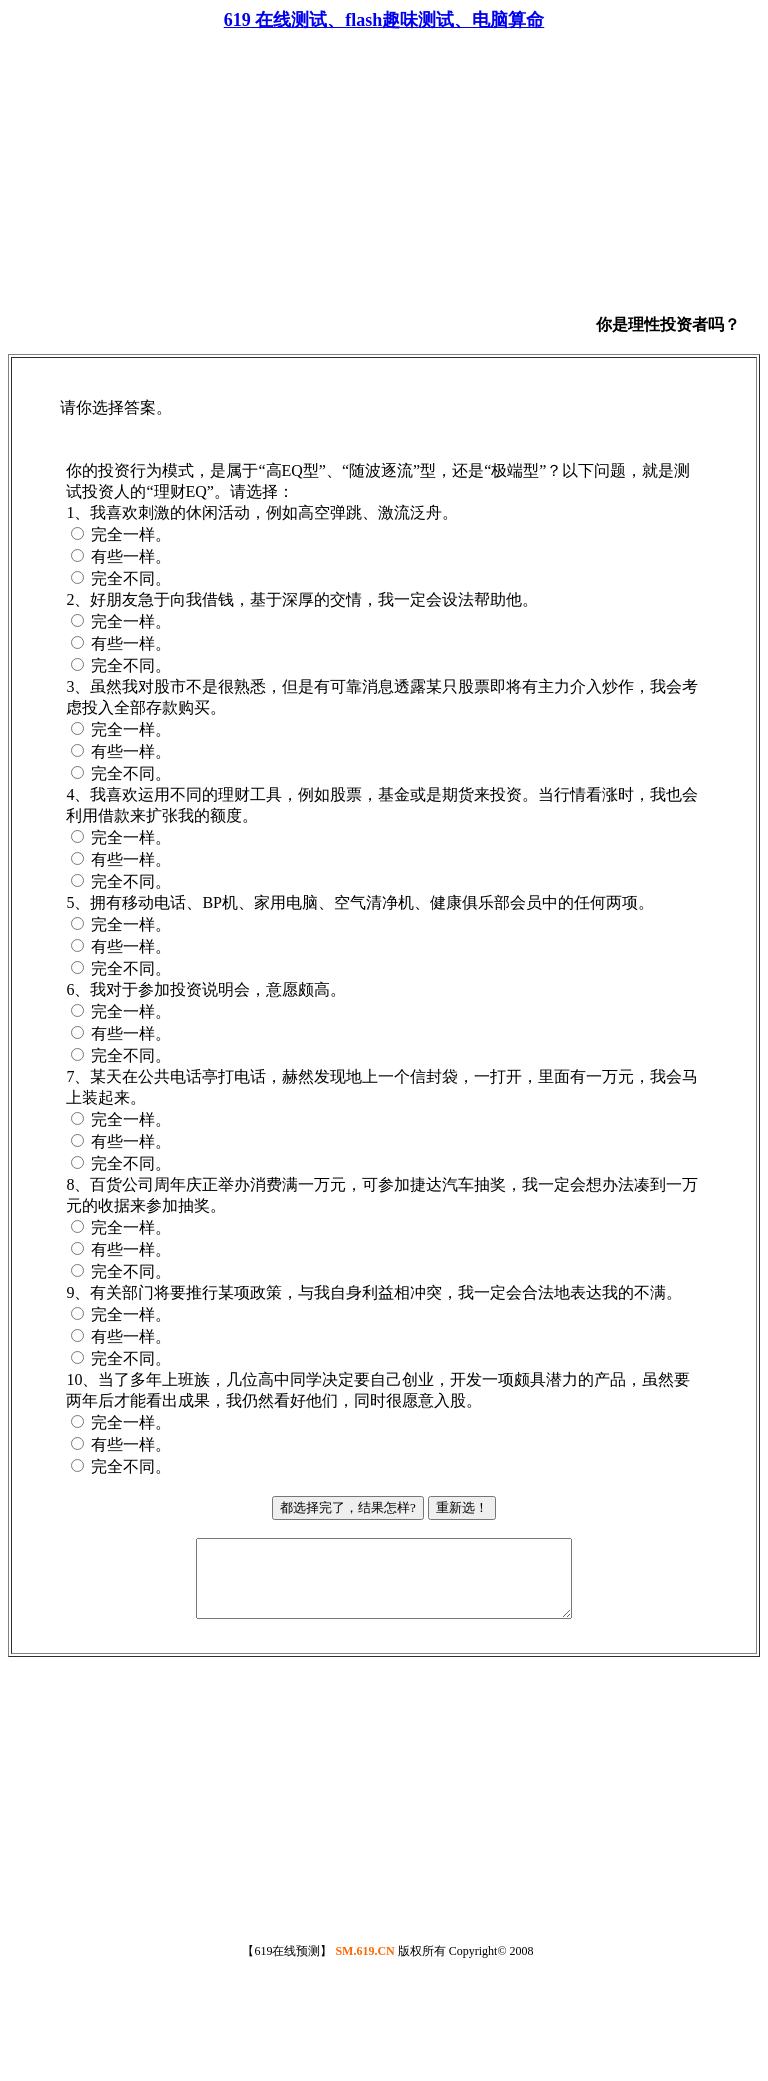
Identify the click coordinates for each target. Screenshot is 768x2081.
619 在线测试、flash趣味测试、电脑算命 (384, 20)
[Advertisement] (310, 190)
